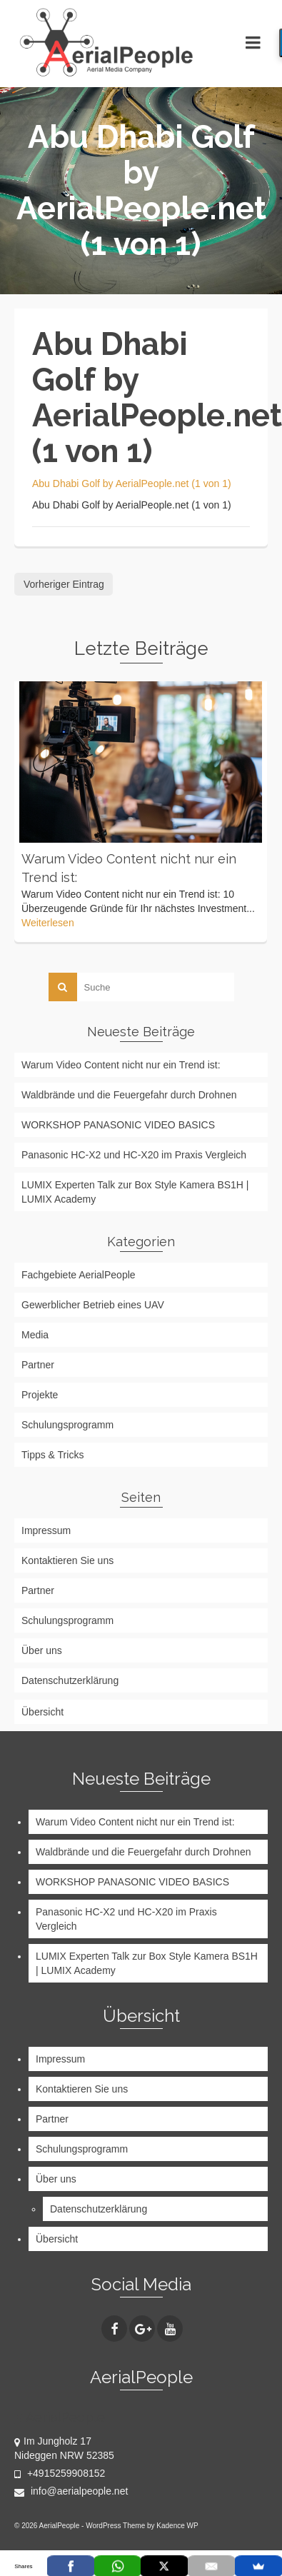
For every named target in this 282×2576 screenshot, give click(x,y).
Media (35, 1334)
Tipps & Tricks (52, 1454)
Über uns (41, 1650)
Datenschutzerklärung (70, 1680)
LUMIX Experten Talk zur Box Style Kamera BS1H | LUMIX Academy (135, 1192)
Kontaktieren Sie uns (67, 1560)
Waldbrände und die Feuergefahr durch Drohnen (128, 1095)
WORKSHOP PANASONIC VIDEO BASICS (118, 1125)
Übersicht (42, 1712)
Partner (37, 1364)
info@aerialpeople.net (71, 2491)
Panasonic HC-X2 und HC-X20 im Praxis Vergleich (133, 1155)
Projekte (39, 1394)
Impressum (46, 1530)
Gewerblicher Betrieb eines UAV (92, 1304)
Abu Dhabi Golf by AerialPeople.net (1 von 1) (131, 483)
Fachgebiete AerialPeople (78, 1275)
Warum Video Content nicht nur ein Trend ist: (121, 1065)
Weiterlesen (47, 922)
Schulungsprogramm (67, 1424)
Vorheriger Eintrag (64, 584)
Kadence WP (177, 2526)
